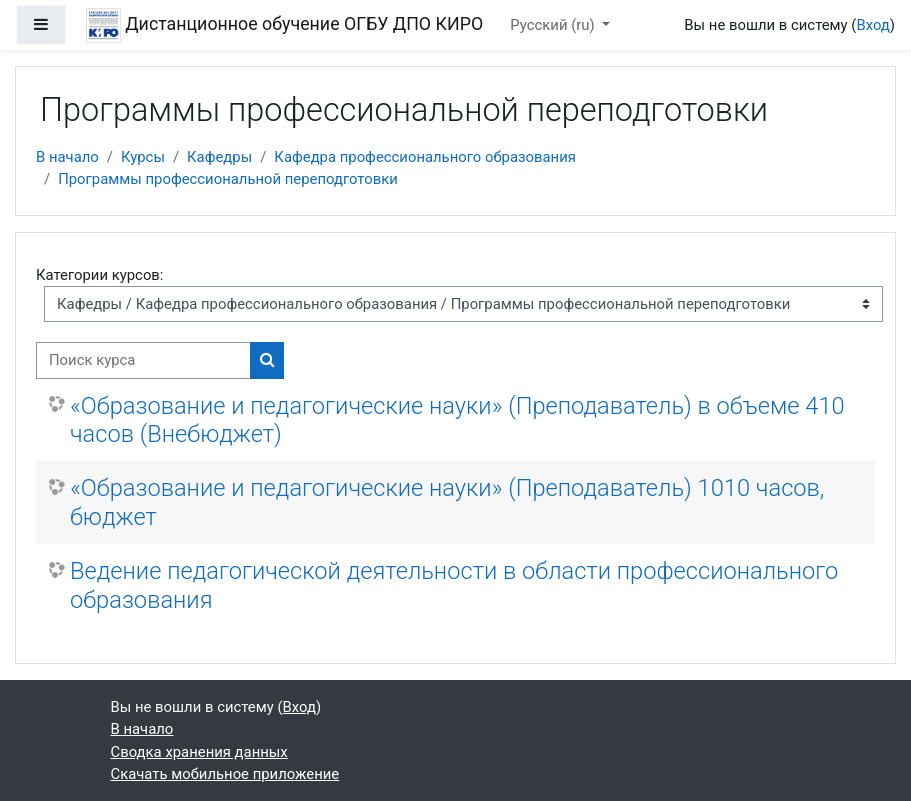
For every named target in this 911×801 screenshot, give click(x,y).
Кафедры (219, 157)
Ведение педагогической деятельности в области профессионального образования (454, 585)
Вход (872, 25)
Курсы (143, 157)
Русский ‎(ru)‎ (554, 25)
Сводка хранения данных (199, 752)
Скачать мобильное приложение (225, 774)
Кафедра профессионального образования (425, 157)
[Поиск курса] (143, 360)
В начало (67, 157)
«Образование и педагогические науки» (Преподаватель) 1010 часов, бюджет (447, 502)
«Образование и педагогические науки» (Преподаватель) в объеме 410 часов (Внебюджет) (457, 420)
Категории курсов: (99, 275)
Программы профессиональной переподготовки (228, 179)
